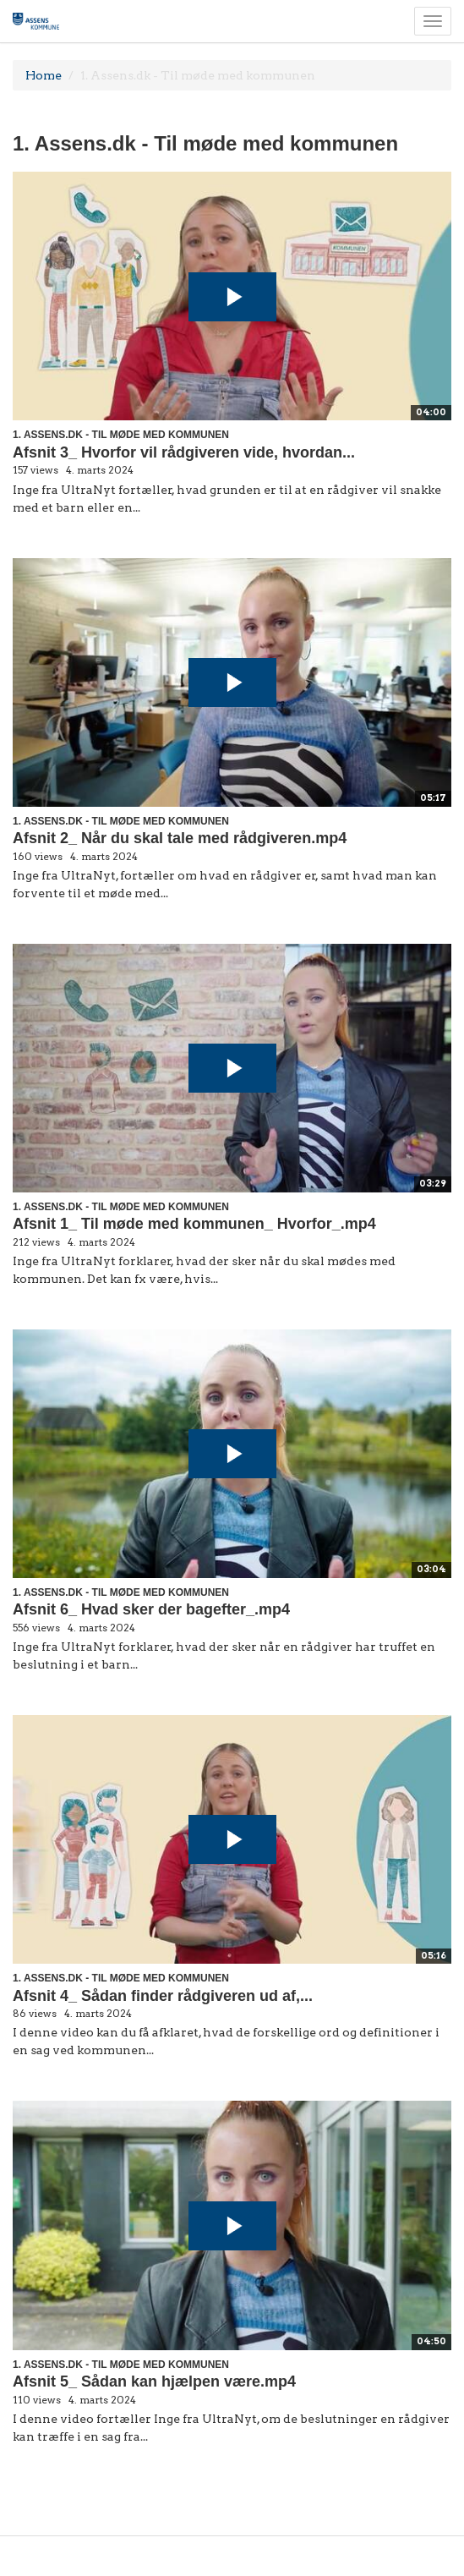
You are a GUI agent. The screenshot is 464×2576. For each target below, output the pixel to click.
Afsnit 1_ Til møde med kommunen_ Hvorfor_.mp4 (194, 1223)
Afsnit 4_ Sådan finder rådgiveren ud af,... (163, 1995)
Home (43, 75)
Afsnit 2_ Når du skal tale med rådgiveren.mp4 (180, 838)
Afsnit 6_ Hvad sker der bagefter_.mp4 (151, 1609)
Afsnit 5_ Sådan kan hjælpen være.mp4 (154, 2381)
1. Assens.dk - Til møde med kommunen (121, 435)
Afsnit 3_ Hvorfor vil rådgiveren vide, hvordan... (184, 452)
